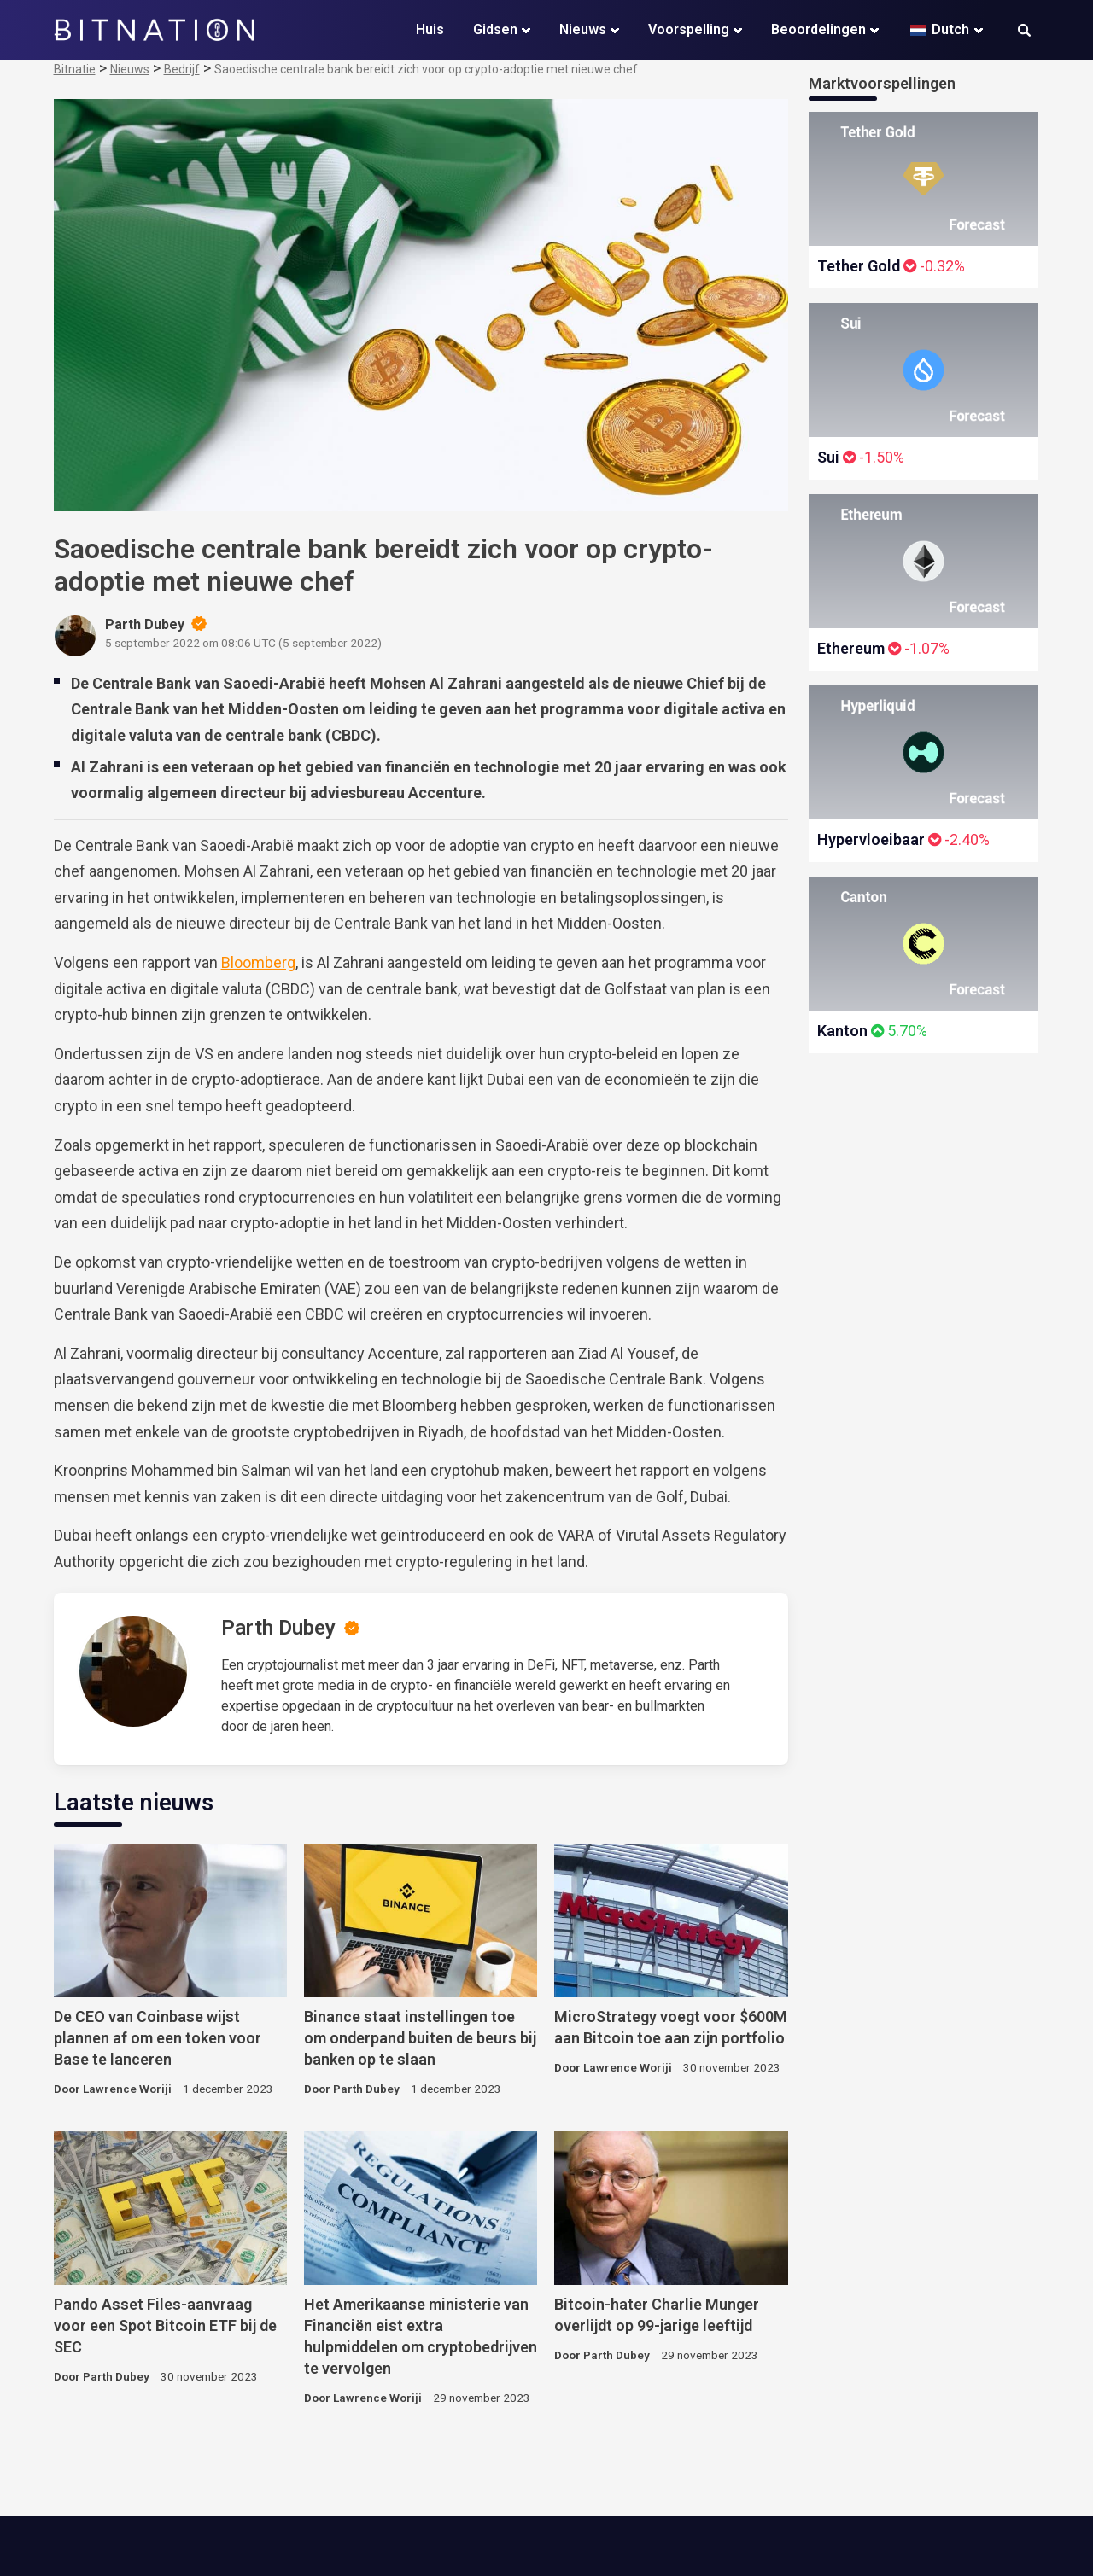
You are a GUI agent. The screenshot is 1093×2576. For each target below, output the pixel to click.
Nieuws (582, 29)
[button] (1024, 32)
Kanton (842, 1031)
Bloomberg (258, 962)
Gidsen (495, 29)
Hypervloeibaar (871, 839)
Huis (430, 29)
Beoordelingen (818, 29)
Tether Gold (858, 266)
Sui (828, 457)
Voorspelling (688, 29)
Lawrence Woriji (127, 2088)
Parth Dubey (278, 1628)
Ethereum (851, 648)
